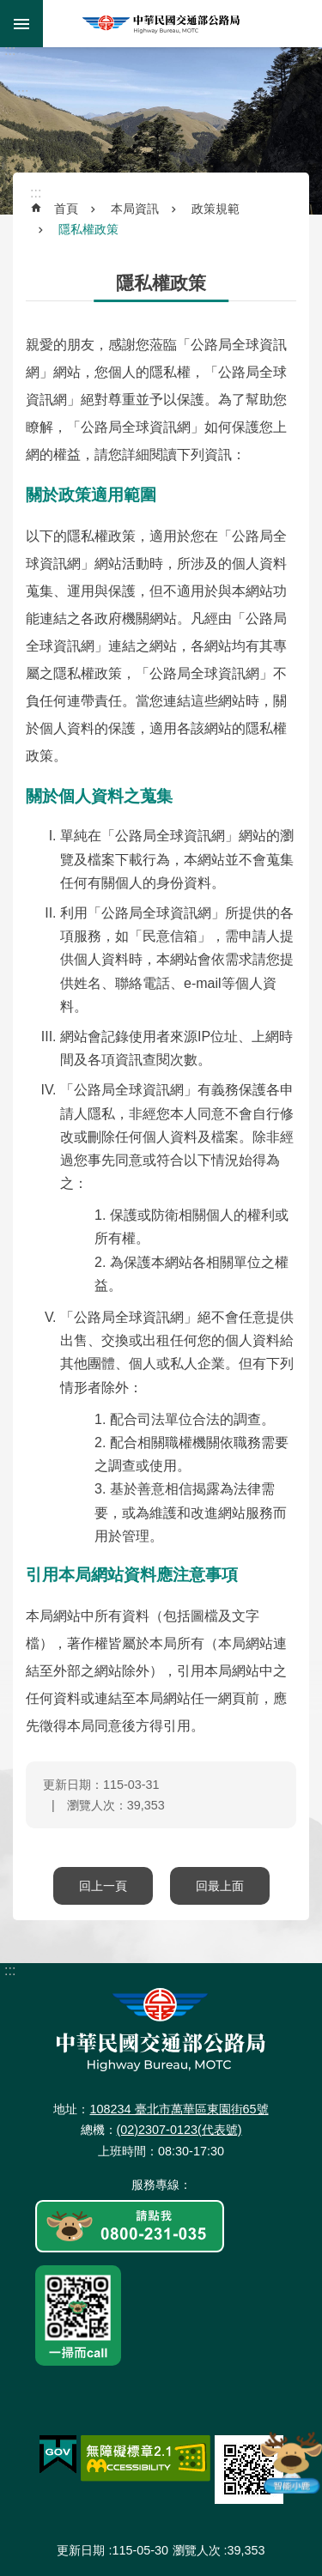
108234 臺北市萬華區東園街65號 (178, 2109)
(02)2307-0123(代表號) (179, 2130)
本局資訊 (135, 208)
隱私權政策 (88, 229)
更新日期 (81, 2550)
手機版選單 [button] (21, 23)
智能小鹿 (290, 2462)
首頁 (66, 208)
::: (9, 50)
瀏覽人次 (197, 2550)
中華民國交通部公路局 (161, 23)
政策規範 (215, 208)
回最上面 (220, 1886)
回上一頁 (103, 1886)
